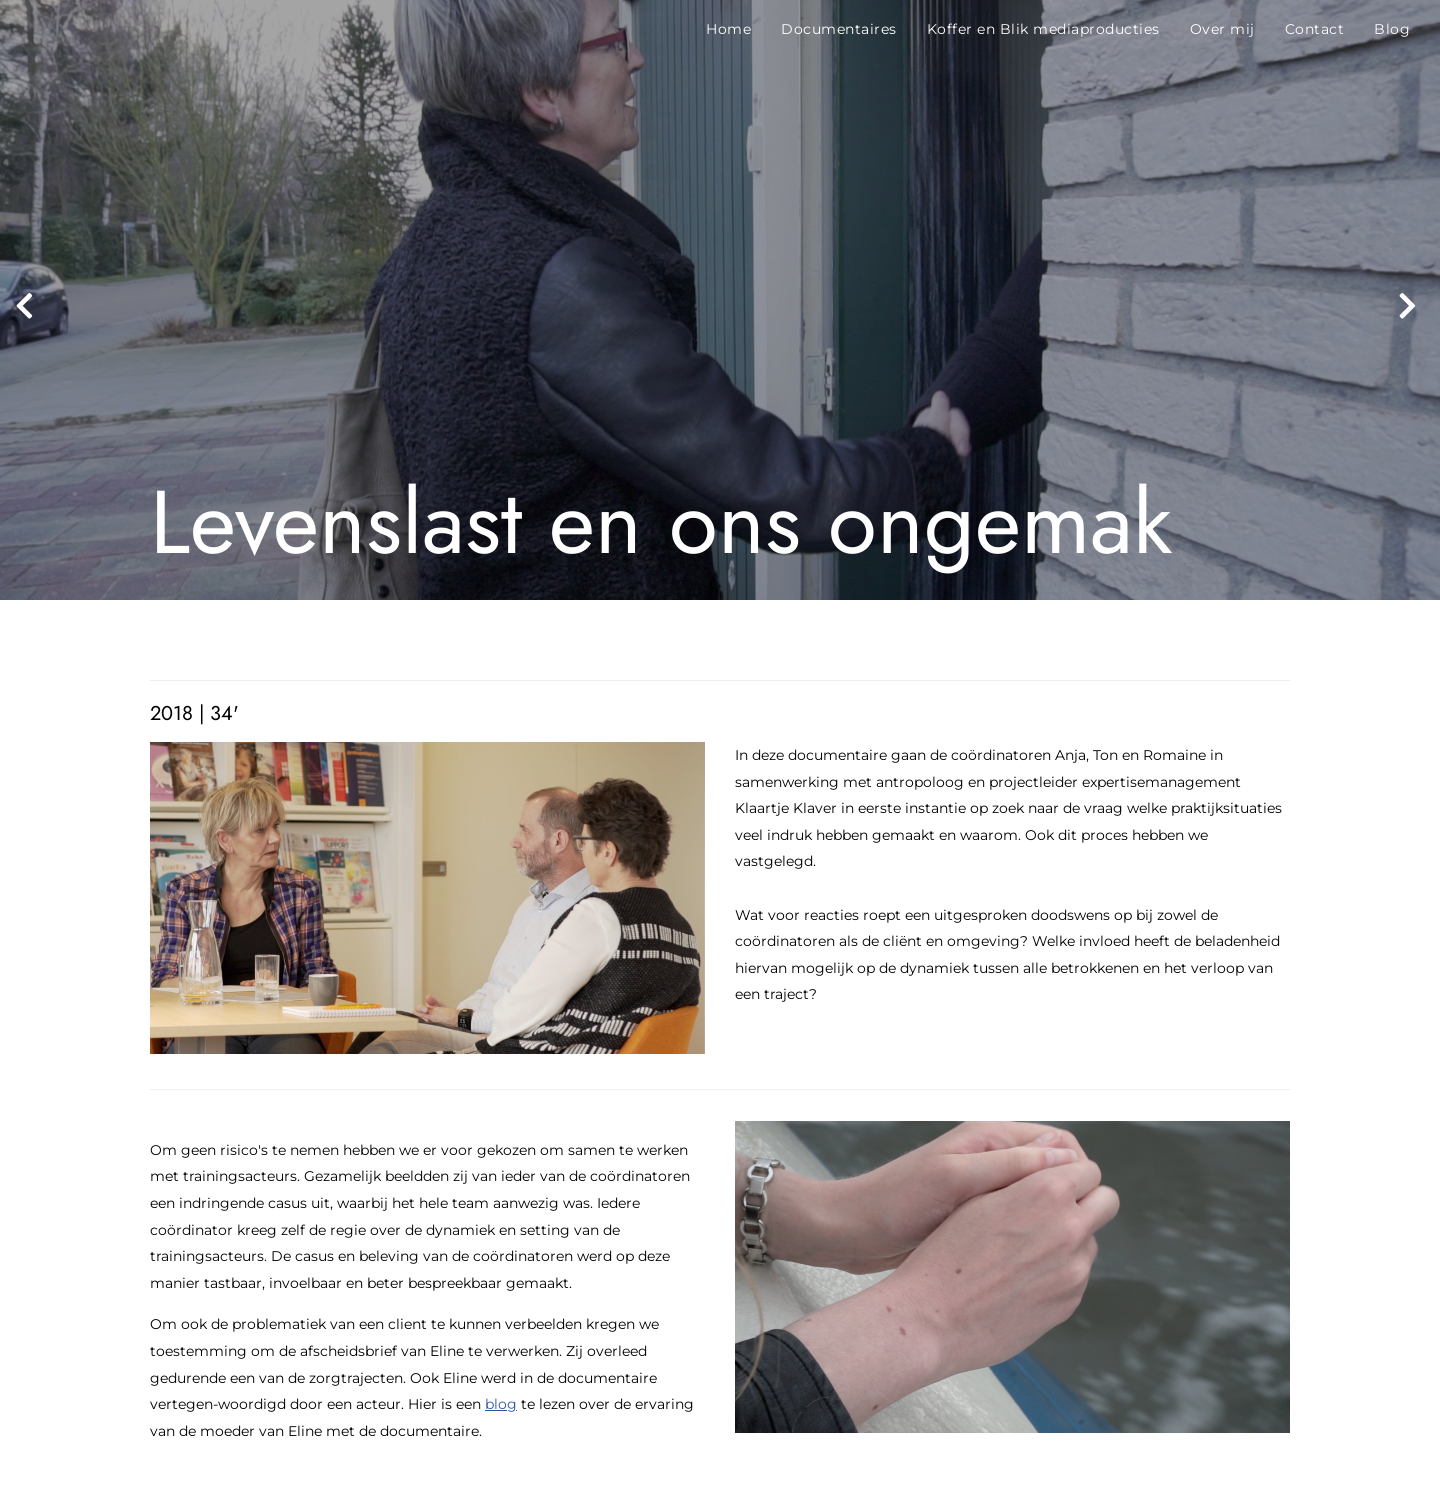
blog (501, 1404)
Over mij (1222, 29)
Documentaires (839, 29)
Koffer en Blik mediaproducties (1043, 29)
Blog (1392, 29)
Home (728, 29)
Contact (1315, 29)
